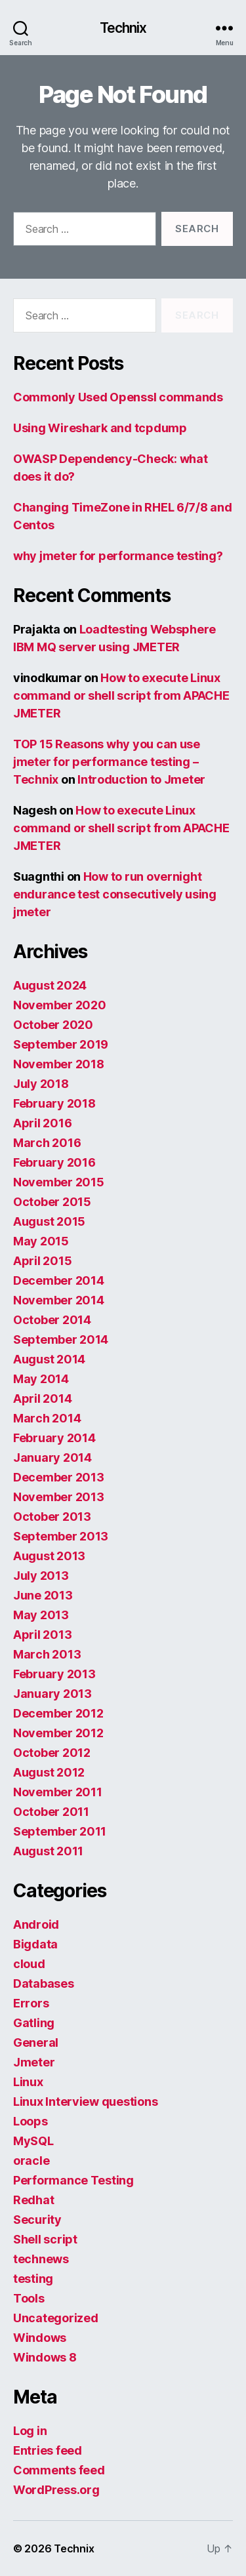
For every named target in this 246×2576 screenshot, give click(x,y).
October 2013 (52, 1516)
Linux (28, 2082)
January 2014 (52, 1457)
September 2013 (60, 1536)
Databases (43, 1983)
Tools (29, 2298)
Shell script (45, 2239)
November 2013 (58, 1497)
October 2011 (51, 1812)
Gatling (33, 2023)
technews (41, 2259)
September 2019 (60, 1044)
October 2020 (53, 1025)
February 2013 (54, 1674)
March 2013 (47, 1654)
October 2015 (52, 1202)
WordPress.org (56, 2490)
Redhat (33, 2200)
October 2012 (52, 1753)
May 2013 (41, 1615)
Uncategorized (55, 2318)
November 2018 (58, 1064)
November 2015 (58, 1182)
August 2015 (49, 1221)
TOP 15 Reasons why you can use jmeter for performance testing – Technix (106, 761)
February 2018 (54, 1103)
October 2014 (52, 1320)
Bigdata (35, 1944)
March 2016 (47, 1143)
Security (37, 2219)
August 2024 (50, 985)
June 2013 (43, 1595)
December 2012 (58, 1713)
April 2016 (42, 1123)
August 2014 (49, 1359)
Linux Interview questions (85, 2101)
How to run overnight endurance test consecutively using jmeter (114, 894)
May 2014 (41, 1379)
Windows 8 (45, 2357)
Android (36, 1924)
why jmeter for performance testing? (118, 556)
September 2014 (60, 1339)
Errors (31, 2003)
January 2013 (52, 1694)
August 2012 (49, 1772)
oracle (31, 2160)
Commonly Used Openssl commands (118, 397)
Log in (30, 2431)
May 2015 (41, 1241)
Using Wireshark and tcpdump (100, 428)
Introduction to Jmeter (141, 779)
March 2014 (47, 1418)
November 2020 (59, 1005)
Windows (39, 2338)
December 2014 (58, 1280)
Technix (123, 28)
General (35, 2042)
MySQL (33, 2141)
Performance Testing (73, 2180)
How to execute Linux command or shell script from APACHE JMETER (121, 695)
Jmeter (33, 2062)
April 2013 (42, 1634)
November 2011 (57, 1792)
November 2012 (58, 1733)
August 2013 (49, 1556)
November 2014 (58, 1300)
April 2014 (42, 1398)
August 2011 (48, 1851)
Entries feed (47, 2450)
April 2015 (42, 1261)
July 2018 (41, 1084)
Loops (30, 2121)
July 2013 (41, 1575)
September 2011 (59, 1831)
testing (33, 2278)
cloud (29, 1964)
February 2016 (54, 1162)
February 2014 (54, 1438)
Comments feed (59, 2470)
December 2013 (58, 1477)
